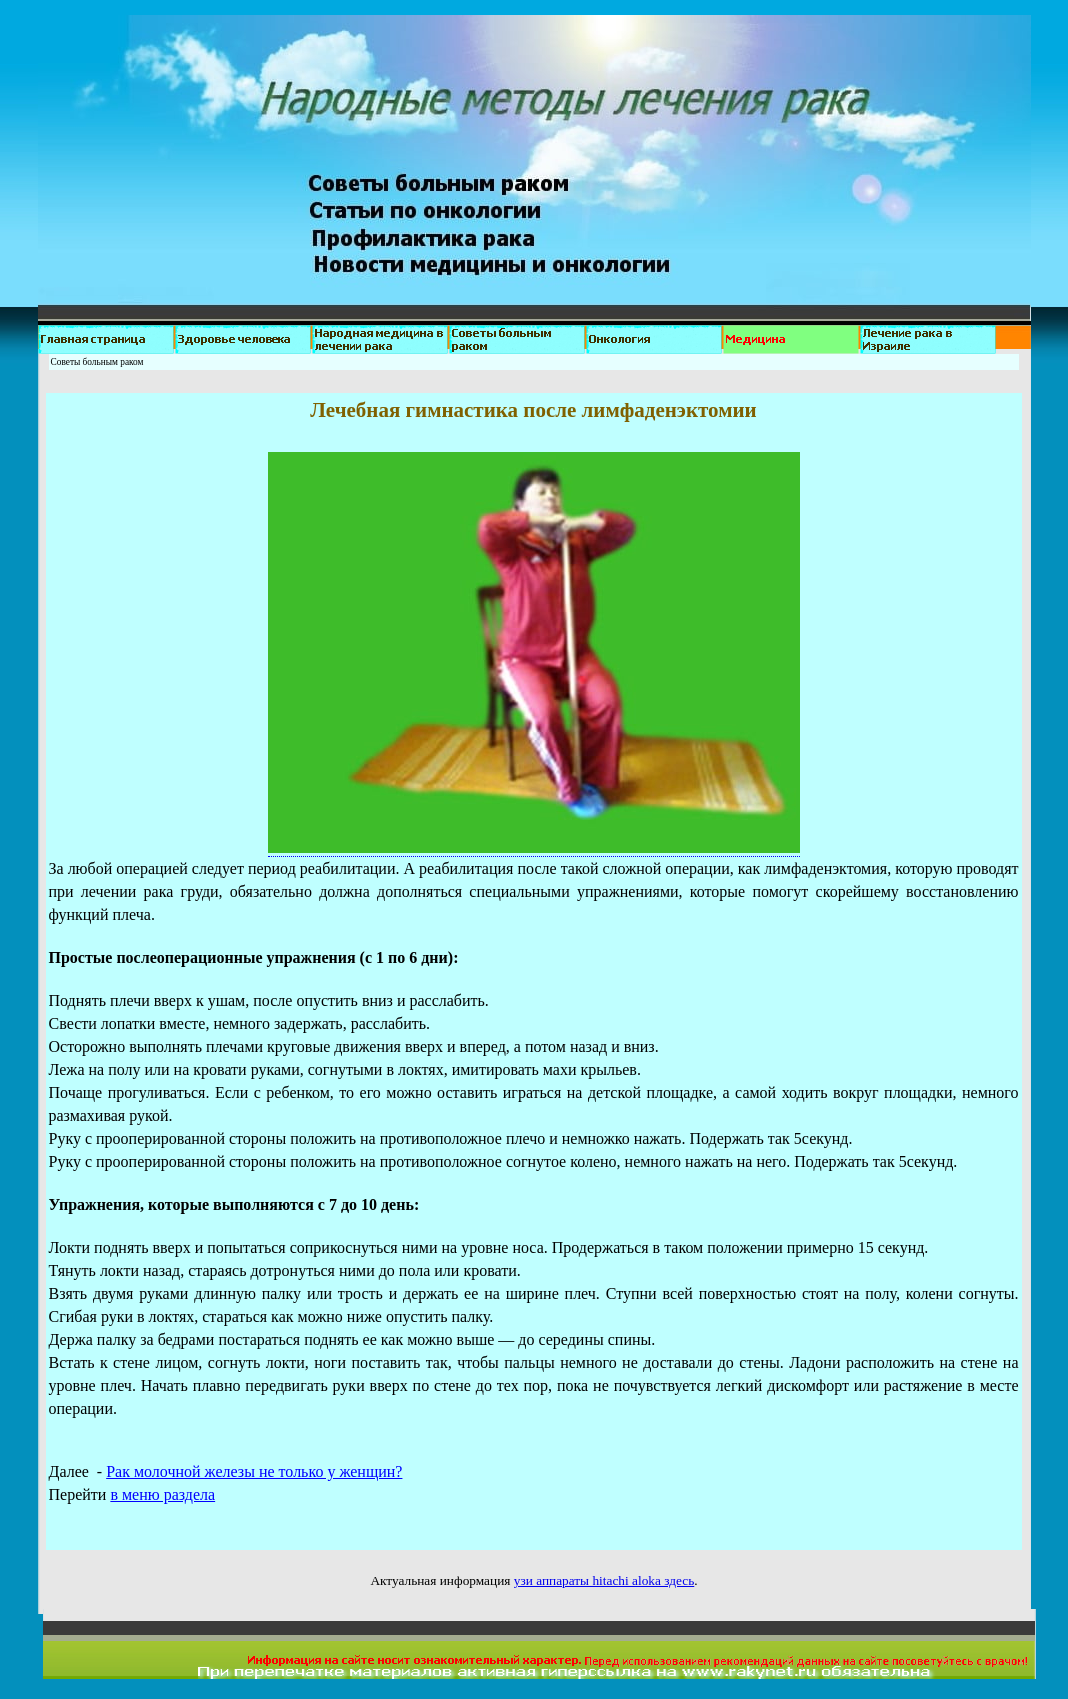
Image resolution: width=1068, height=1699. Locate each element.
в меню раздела (162, 1494)
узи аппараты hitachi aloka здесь (604, 1580)
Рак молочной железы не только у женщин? (254, 1471)
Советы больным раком (97, 362)
